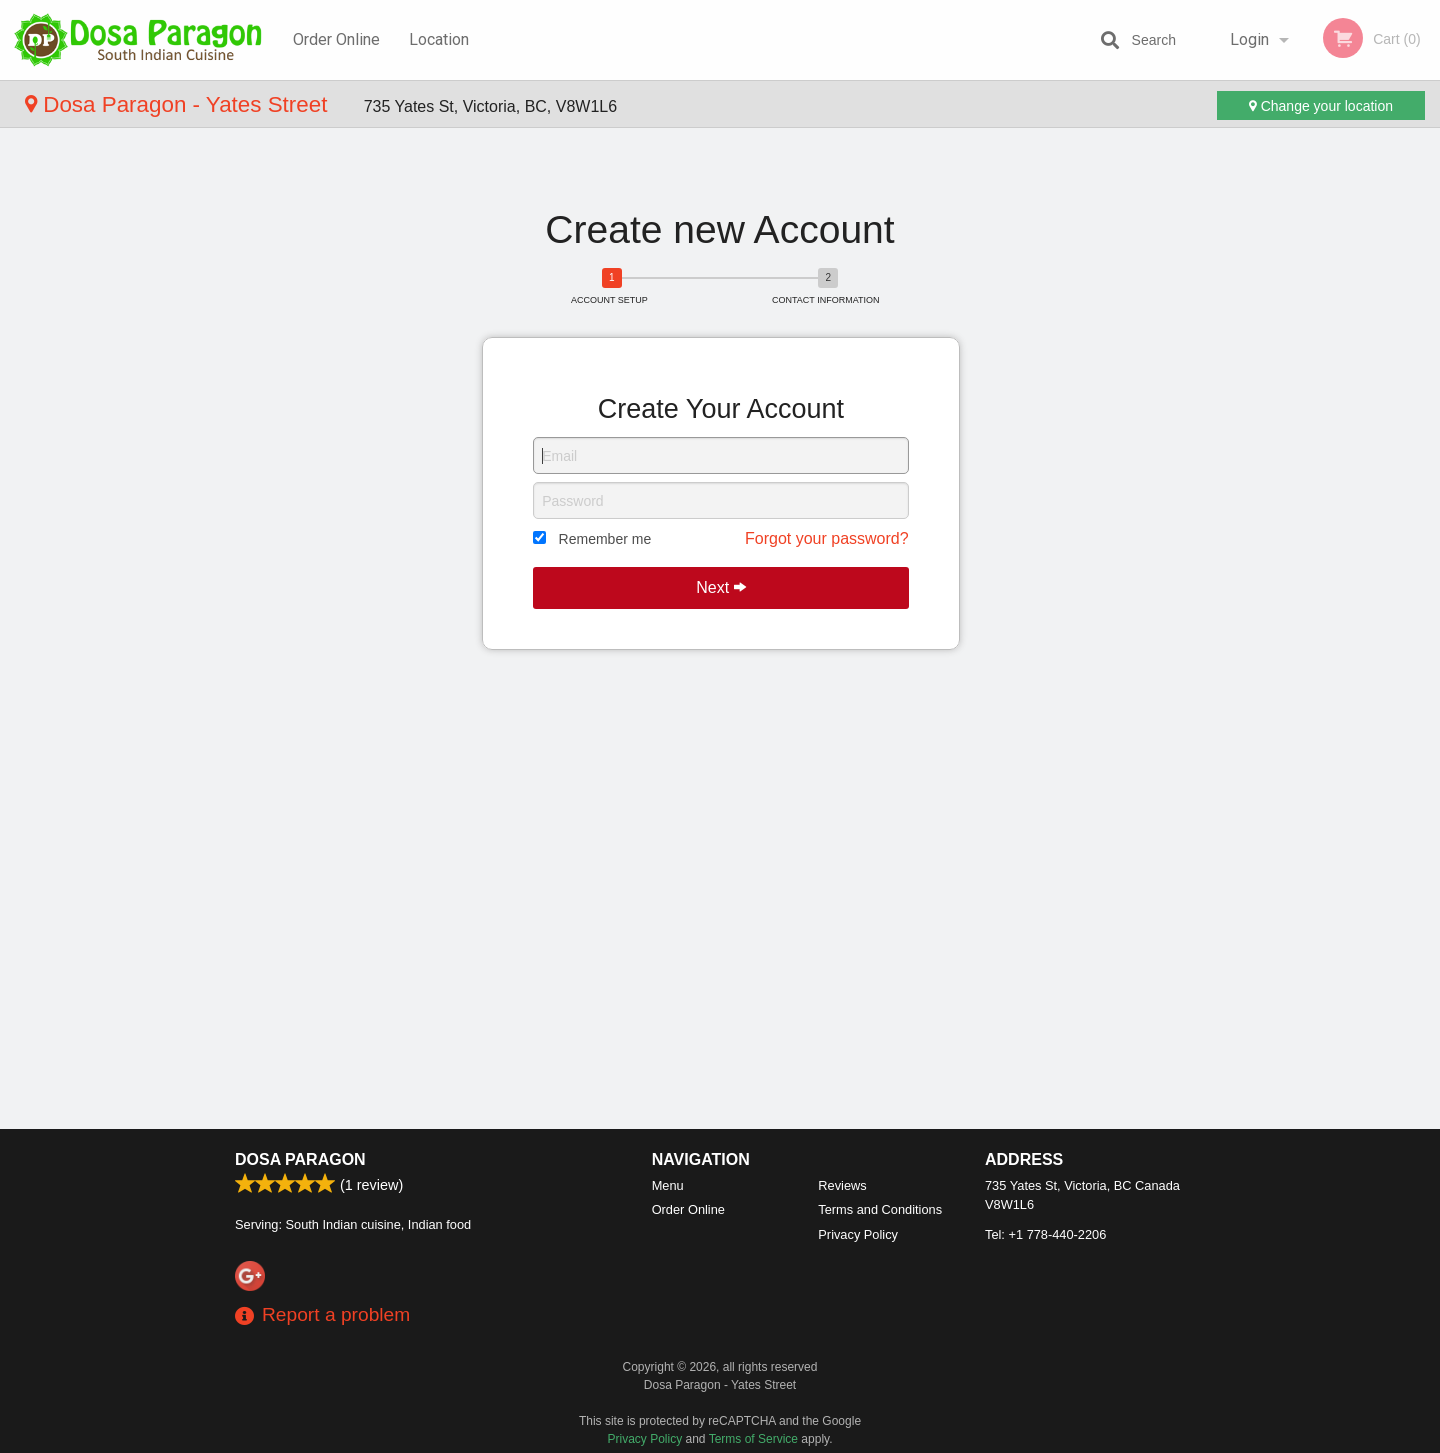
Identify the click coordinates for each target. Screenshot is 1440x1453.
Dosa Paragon (300, 1159)
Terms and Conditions (880, 1209)
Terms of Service (753, 1439)
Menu (668, 1185)
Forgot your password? (827, 538)
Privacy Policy (858, 1234)
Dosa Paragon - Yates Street (179, 104)
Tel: (1045, 1234)
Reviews (842, 1185)
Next (720, 587)
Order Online (336, 39)
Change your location (1321, 106)
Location (439, 39)
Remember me (605, 539)
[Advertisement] (720, 168)
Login (1249, 39)
